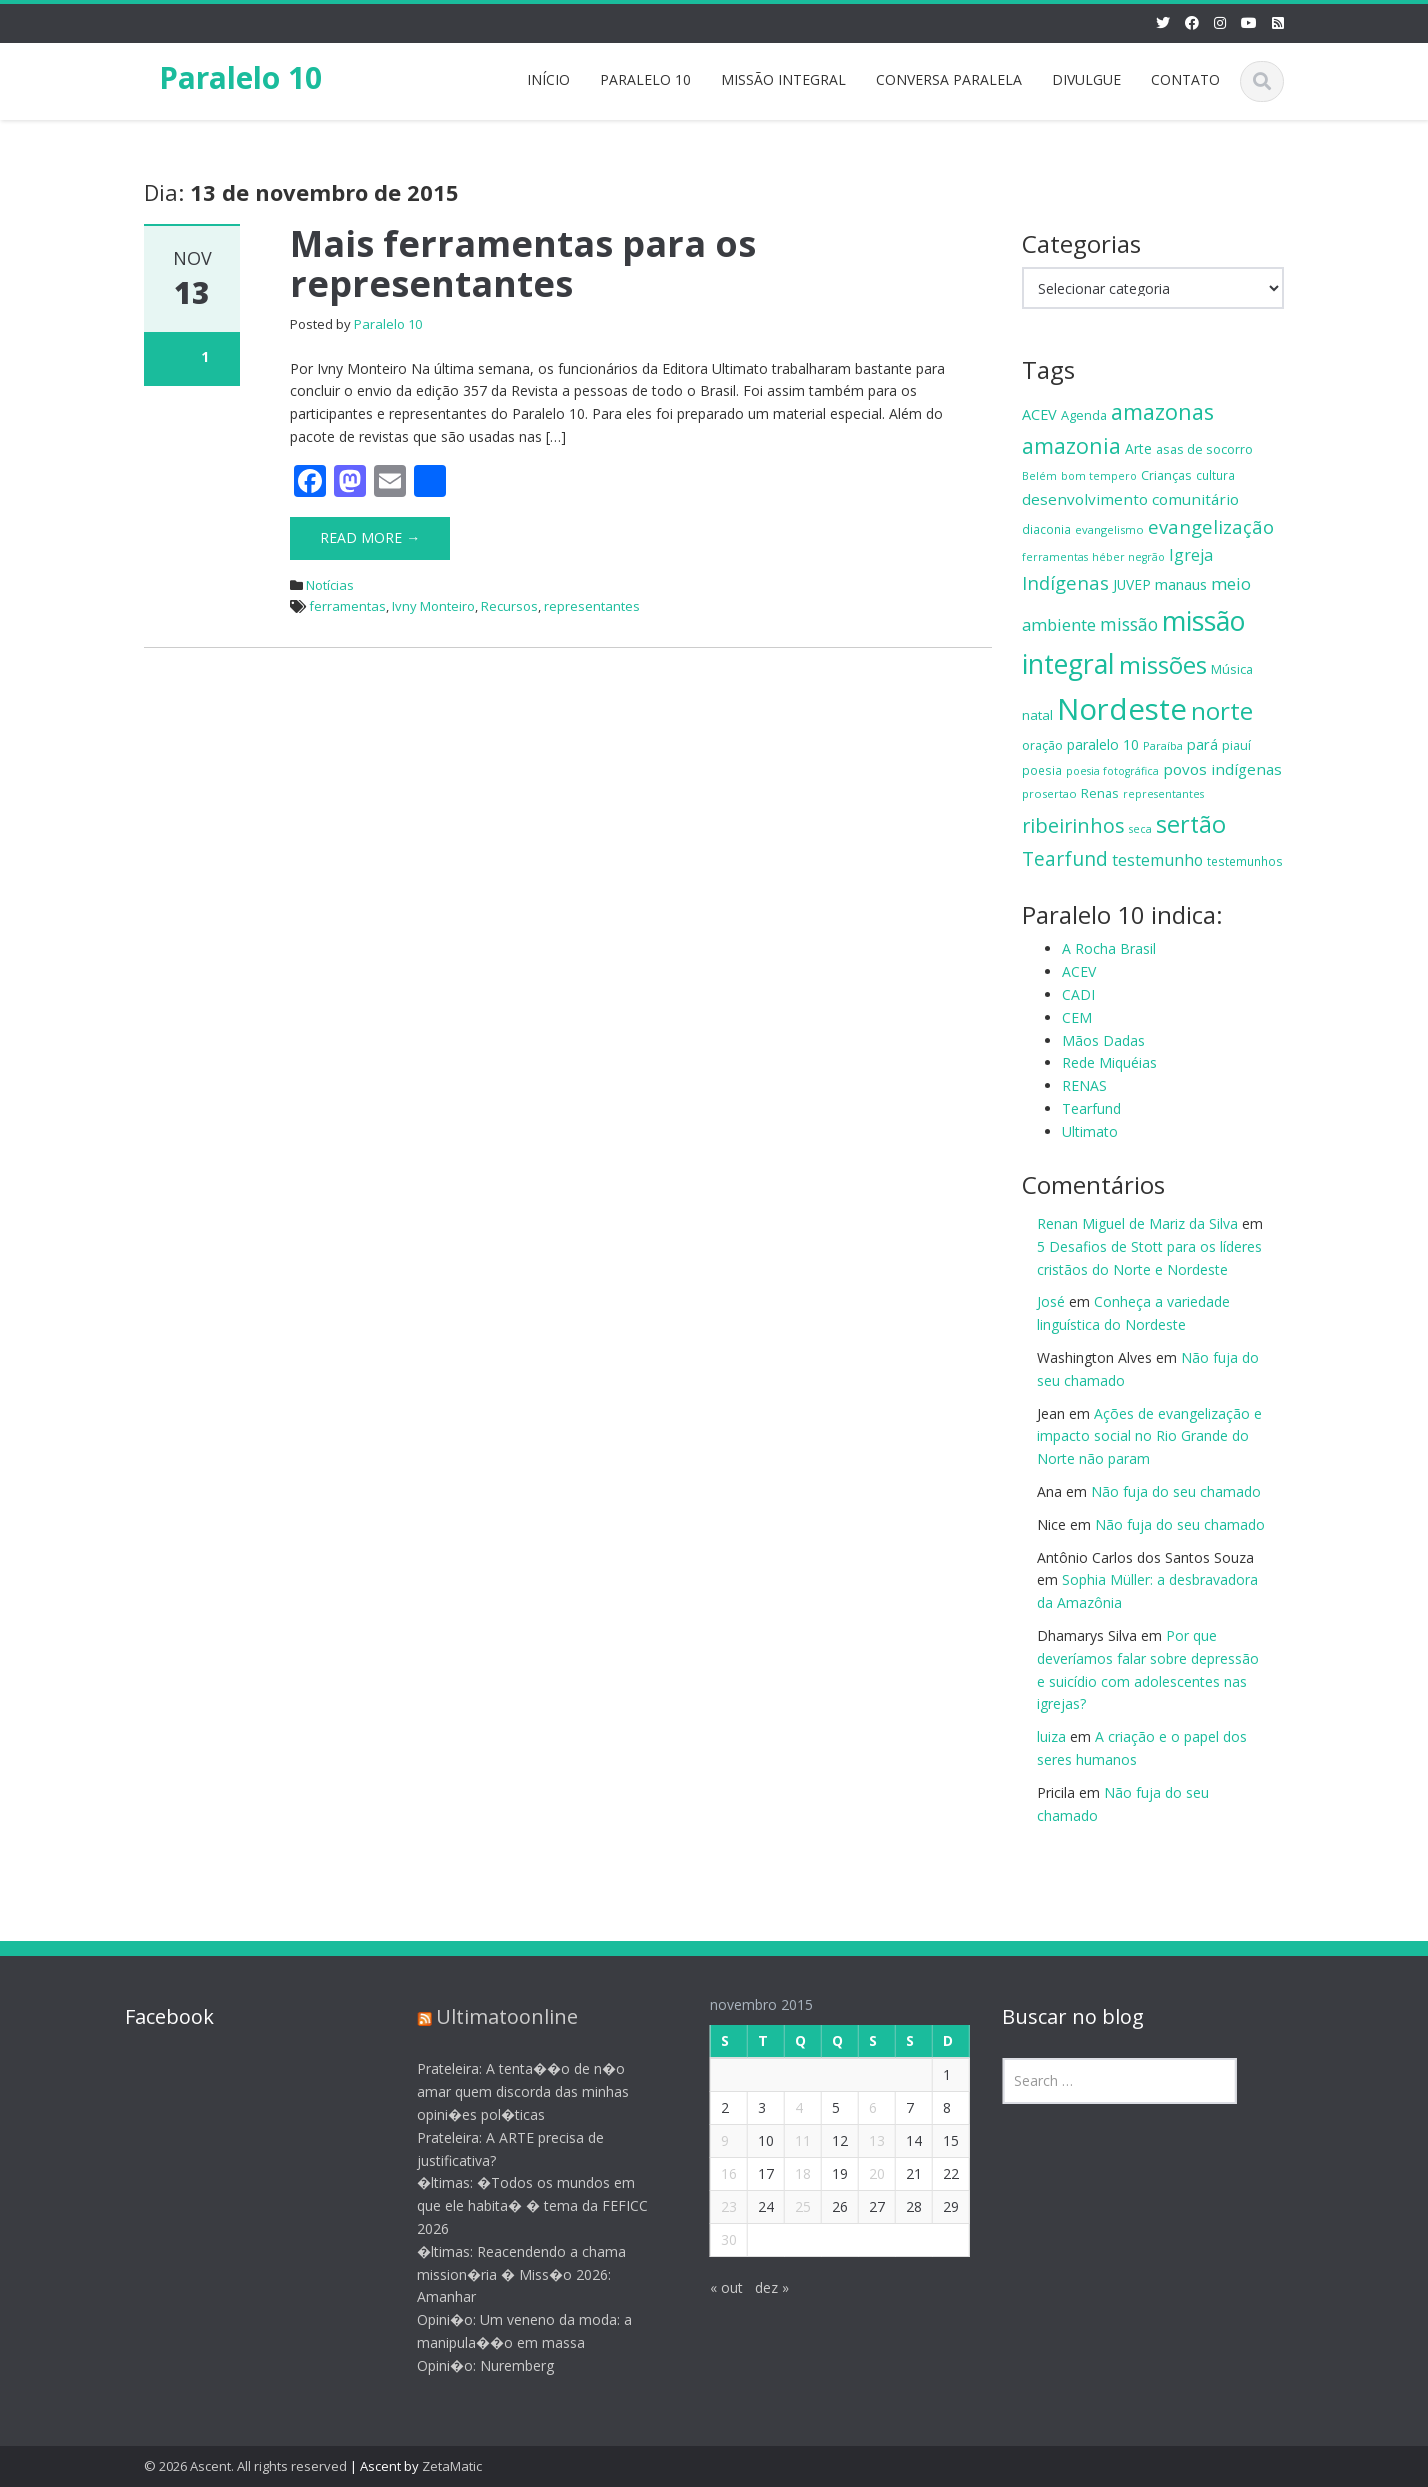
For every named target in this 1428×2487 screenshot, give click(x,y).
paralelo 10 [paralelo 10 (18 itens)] (1103, 744)
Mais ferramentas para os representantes (523, 263)
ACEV (1079, 971)
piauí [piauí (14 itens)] (1236, 745)
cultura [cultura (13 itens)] (1215, 475)
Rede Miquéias (1109, 1062)
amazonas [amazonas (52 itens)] (1162, 411)
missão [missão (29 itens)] (1129, 624)
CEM (1077, 1017)
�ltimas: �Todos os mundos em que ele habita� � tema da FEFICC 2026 (520, 2205)
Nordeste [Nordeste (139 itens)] (1122, 709)
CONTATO (1185, 79)
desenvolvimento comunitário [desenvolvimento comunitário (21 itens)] (1130, 499)
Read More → (370, 537)
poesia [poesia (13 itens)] (1042, 770)
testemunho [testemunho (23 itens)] (1157, 860)
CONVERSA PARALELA (949, 79)
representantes (592, 606)
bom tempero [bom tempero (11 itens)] (1099, 476)
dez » (759, 2287)
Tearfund (1091, 1108)
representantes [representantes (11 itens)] (1163, 794)
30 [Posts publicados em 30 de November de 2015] (716, 2239)
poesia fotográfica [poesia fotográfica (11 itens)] (1112, 771)
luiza (1051, 1736)
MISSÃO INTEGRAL (783, 79)
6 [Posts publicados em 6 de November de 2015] (860, 2107)
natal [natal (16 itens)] (1037, 715)
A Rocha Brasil (1109, 948)
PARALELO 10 (645, 79)
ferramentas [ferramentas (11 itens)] (1055, 557)
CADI (1078, 994)
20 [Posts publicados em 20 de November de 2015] (864, 2173)
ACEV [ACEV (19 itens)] (1039, 414)
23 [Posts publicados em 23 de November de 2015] (716, 2206)
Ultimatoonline (495, 2016)
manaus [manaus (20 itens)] (1181, 584)
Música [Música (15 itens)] (1232, 669)
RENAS (1084, 1085)
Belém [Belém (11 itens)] (1039, 476)
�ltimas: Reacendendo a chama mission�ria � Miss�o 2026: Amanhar (509, 2274)
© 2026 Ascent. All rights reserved (245, 2466)
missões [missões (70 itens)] (1163, 664)
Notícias (330, 585)
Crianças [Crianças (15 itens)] (1166, 475)
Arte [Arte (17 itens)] (1138, 448)
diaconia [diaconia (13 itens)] (1046, 529)
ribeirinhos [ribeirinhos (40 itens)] (1073, 825)
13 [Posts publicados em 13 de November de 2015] (864, 2140)
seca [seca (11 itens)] (1140, 829)
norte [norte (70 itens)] (1222, 710)
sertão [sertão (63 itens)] (1191, 824)
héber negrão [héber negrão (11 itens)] (1128, 557)
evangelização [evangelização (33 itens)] (1211, 526)
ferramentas (347, 606)
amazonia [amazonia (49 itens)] (1071, 445)
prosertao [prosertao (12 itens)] (1049, 793)
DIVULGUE (1086, 79)
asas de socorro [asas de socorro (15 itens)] (1204, 449)
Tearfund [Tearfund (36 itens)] (1065, 858)
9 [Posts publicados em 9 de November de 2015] (712, 2140)
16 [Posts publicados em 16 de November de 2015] (716, 2173)
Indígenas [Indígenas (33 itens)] (1065, 582)
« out (713, 2287)
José (1051, 1301)
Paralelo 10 (240, 77)
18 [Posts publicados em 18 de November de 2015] (790, 2173)
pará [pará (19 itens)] (1202, 744)
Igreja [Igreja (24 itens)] (1191, 555)
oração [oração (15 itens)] (1042, 745)
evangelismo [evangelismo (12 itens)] (1109, 529)
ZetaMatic (452, 2466)
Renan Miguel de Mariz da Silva (1137, 1223)
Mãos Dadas (1103, 1040)
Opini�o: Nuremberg (473, 2365)
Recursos (509, 606)
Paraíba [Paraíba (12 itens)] (1163, 745)
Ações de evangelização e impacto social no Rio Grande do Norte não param (1149, 1436)
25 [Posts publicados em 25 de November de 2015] (790, 2206)
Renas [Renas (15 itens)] (1100, 793)
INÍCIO (548, 79)
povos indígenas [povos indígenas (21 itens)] (1222, 769)
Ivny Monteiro (433, 606)
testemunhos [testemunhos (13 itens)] (1245, 861)
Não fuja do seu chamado (1176, 1491)
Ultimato (1090, 1131)
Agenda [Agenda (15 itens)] (1084, 415)
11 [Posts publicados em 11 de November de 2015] (790, 2140)
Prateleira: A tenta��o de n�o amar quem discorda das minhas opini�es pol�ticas (511, 2091)
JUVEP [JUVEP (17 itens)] (1132, 584)
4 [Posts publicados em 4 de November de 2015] (786, 2107)
